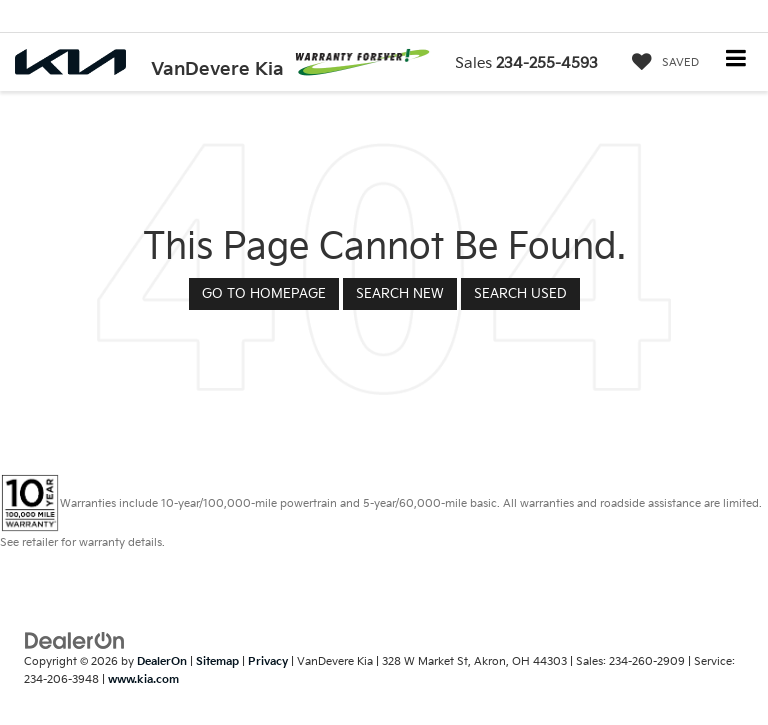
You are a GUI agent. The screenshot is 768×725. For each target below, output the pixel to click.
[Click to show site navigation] (736, 60)
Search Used (520, 294)
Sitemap (217, 661)
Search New (400, 294)
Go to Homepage (264, 294)
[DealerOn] (75, 640)
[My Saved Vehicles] (660, 63)
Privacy (268, 661)
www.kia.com (143, 679)
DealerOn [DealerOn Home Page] (162, 661)
